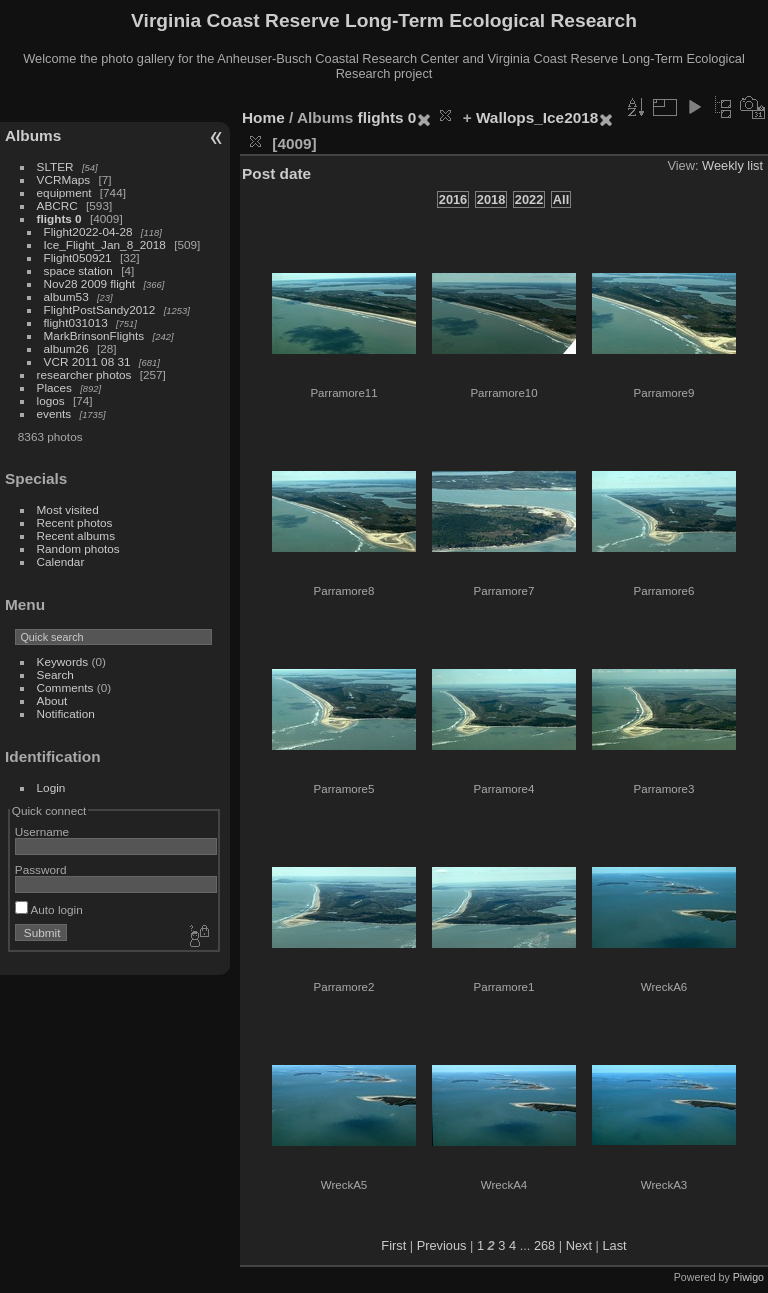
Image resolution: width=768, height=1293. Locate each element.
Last (614, 1245)
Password (41, 869)
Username (42, 831)
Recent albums (76, 535)
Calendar (61, 561)
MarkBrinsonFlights (94, 335)
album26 (66, 348)
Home (263, 117)
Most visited (68, 509)
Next (579, 1245)
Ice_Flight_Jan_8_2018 (105, 244)
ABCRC (57, 205)
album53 (66, 296)
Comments (65, 687)
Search (55, 674)
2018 (491, 199)
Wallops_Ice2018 (537, 117)
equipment (64, 192)
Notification (66, 713)
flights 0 (59, 218)
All (561, 199)
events (54, 413)
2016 (453, 199)
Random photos (78, 548)
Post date (276, 173)
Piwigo (748, 1277)
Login (51, 787)
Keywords (63, 661)
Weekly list (732, 165)
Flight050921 (78, 257)
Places (54, 387)
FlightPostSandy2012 (100, 309)
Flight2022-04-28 (88, 231)
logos (51, 400)
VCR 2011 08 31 (87, 361)
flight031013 (76, 322)
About (52, 700)
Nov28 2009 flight (90, 283)
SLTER (55, 166)
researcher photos (84, 374)
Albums (33, 135)
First (393, 1245)
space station (78, 270)
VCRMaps (64, 179)
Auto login (49, 909)
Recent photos (75, 522)
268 (544, 1245)
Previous (442, 1245)
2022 (529, 199)
